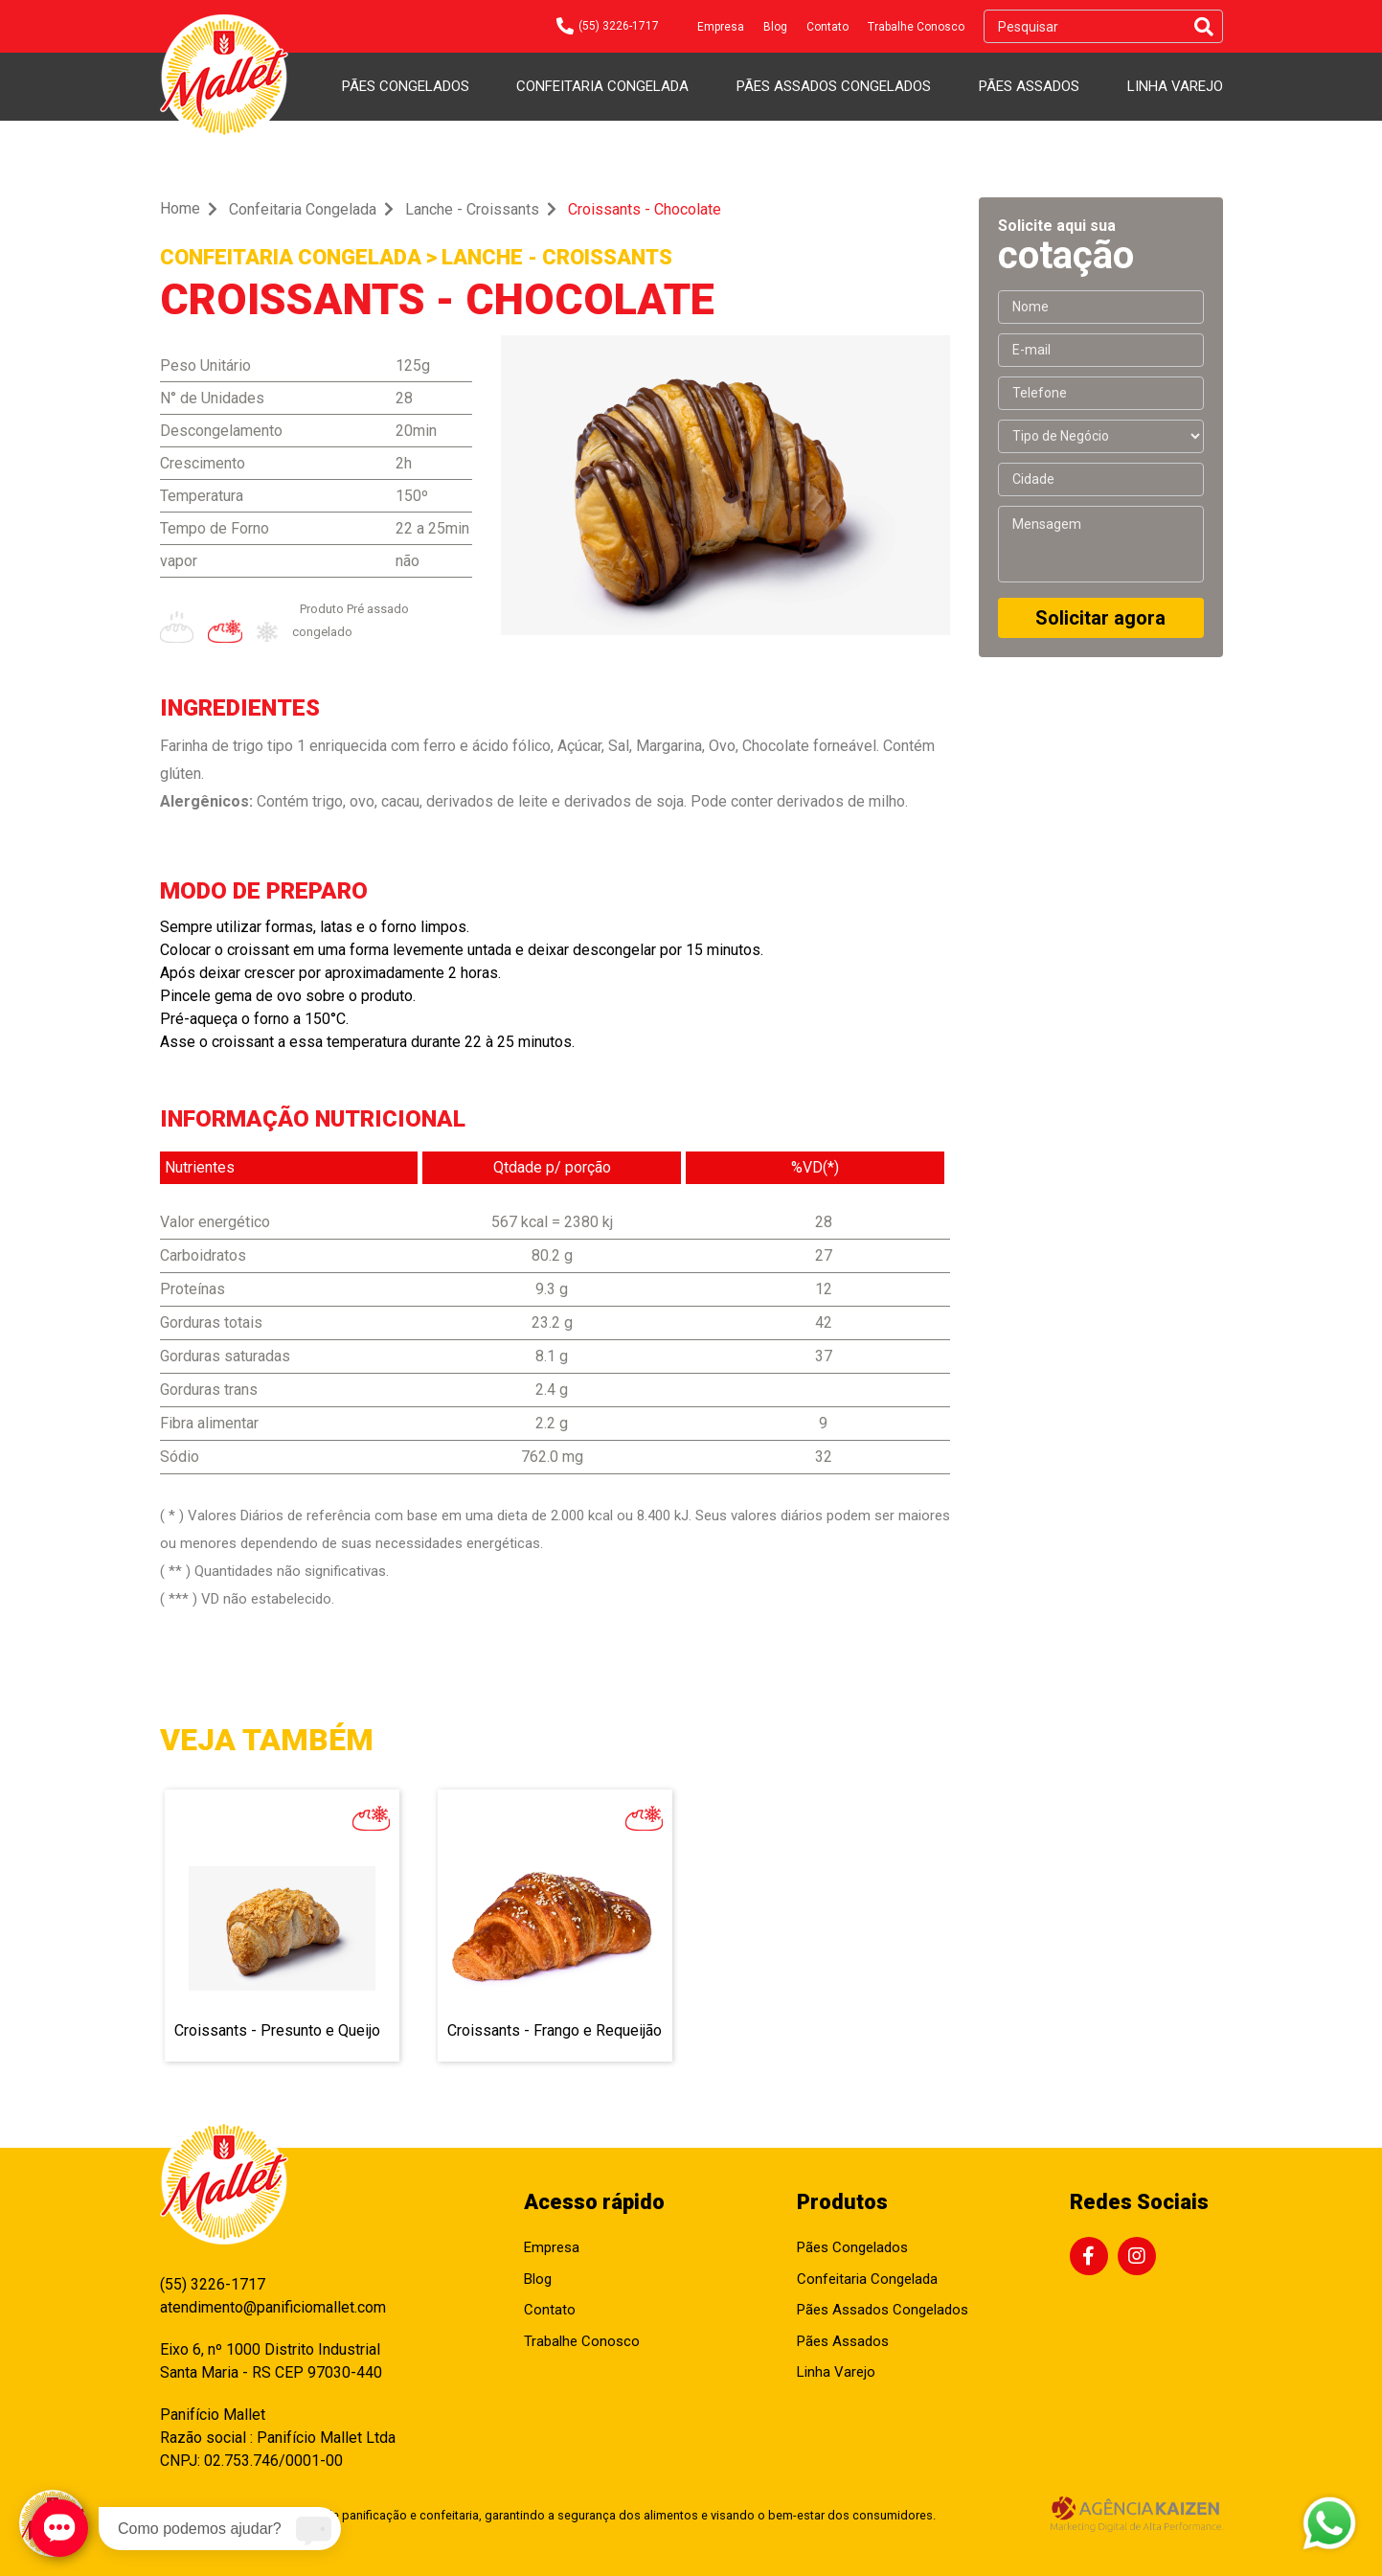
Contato (827, 27)
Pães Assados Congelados (833, 86)
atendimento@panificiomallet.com (273, 2307)
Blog (775, 27)
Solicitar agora (1100, 617)
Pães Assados (1029, 86)
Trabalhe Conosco (916, 27)
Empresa (720, 27)
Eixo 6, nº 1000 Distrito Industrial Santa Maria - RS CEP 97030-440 (271, 2361)
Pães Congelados (405, 86)
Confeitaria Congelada (602, 86)
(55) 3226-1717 (212, 2284)
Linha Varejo (1175, 86)
